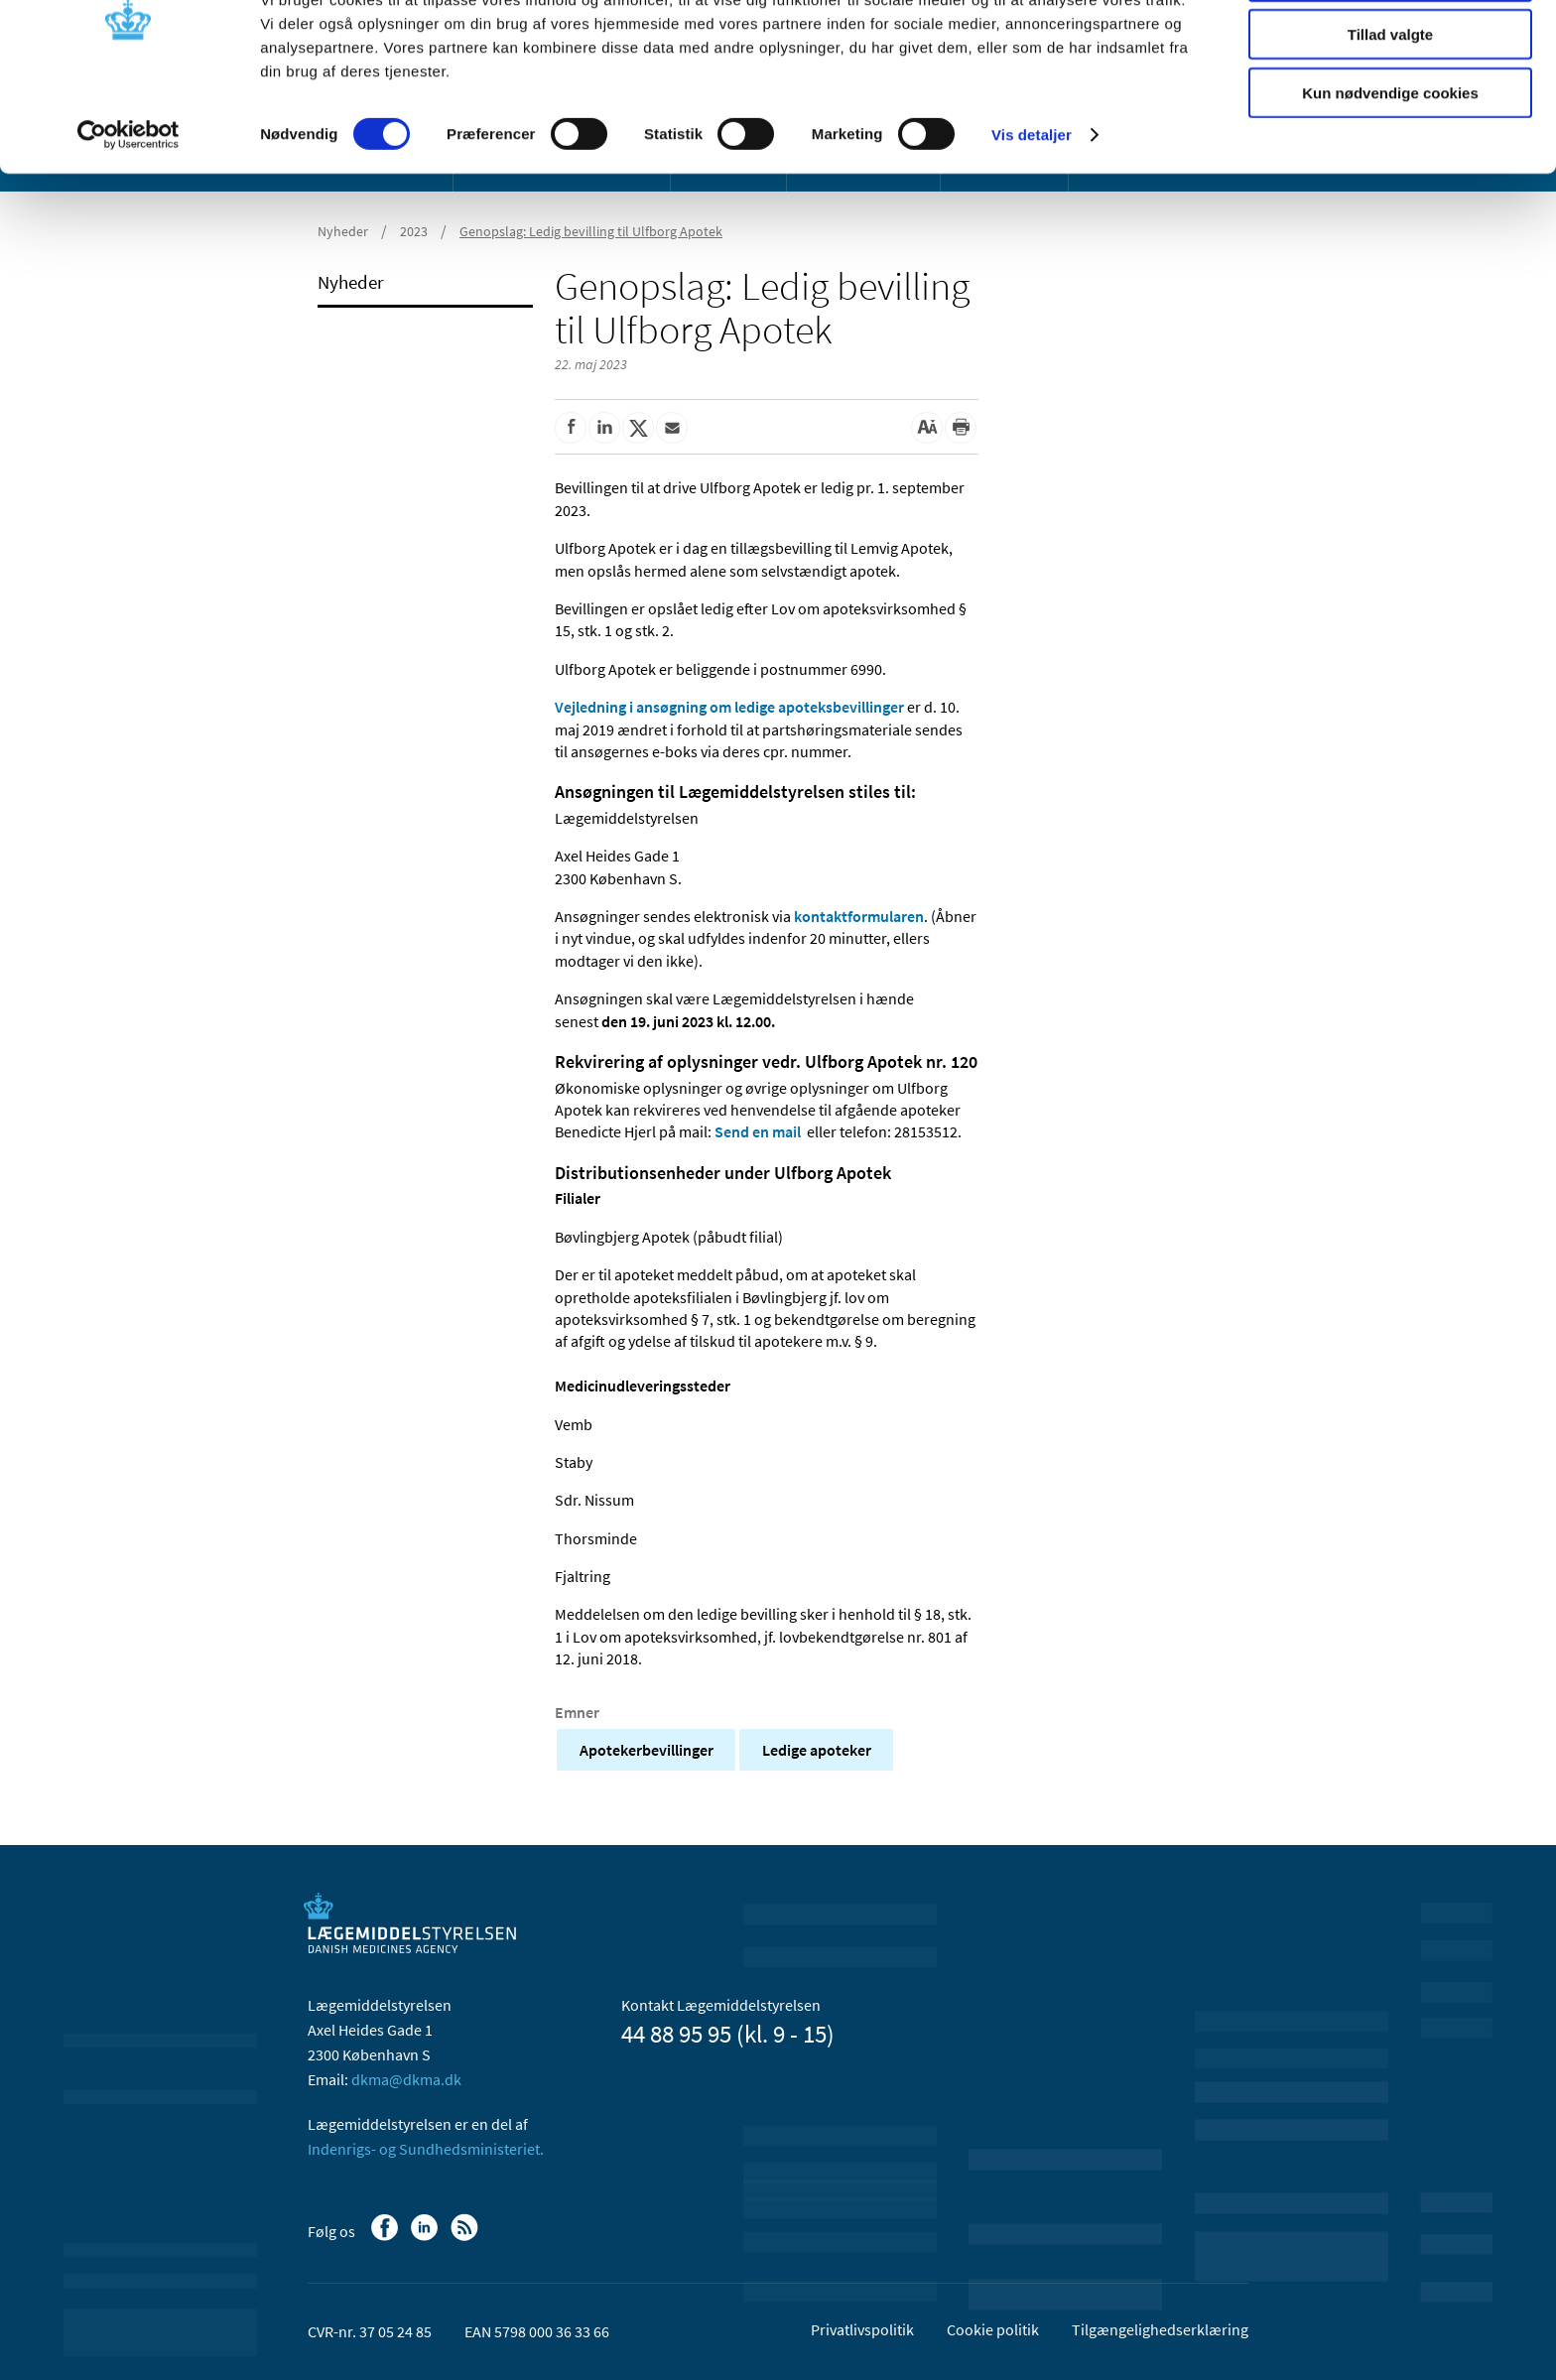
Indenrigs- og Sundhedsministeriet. (426, 2149)
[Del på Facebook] (570, 428)
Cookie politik (993, 2329)
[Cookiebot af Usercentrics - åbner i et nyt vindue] (128, 208)
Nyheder (351, 282)
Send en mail (757, 1131)
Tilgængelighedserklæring (1160, 2329)
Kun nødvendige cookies (1390, 165)
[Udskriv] (960, 428)
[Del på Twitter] (638, 428)
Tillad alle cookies (1390, 49)
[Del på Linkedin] (604, 428)
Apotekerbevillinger (646, 1750)
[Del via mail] (672, 428)
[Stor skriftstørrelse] (927, 428)
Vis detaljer (1031, 207)
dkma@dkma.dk (406, 2079)
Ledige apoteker (816, 1750)
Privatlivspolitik (862, 2329)
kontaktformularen (859, 916)
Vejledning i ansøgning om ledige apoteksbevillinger (729, 707)
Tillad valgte (1390, 107)
